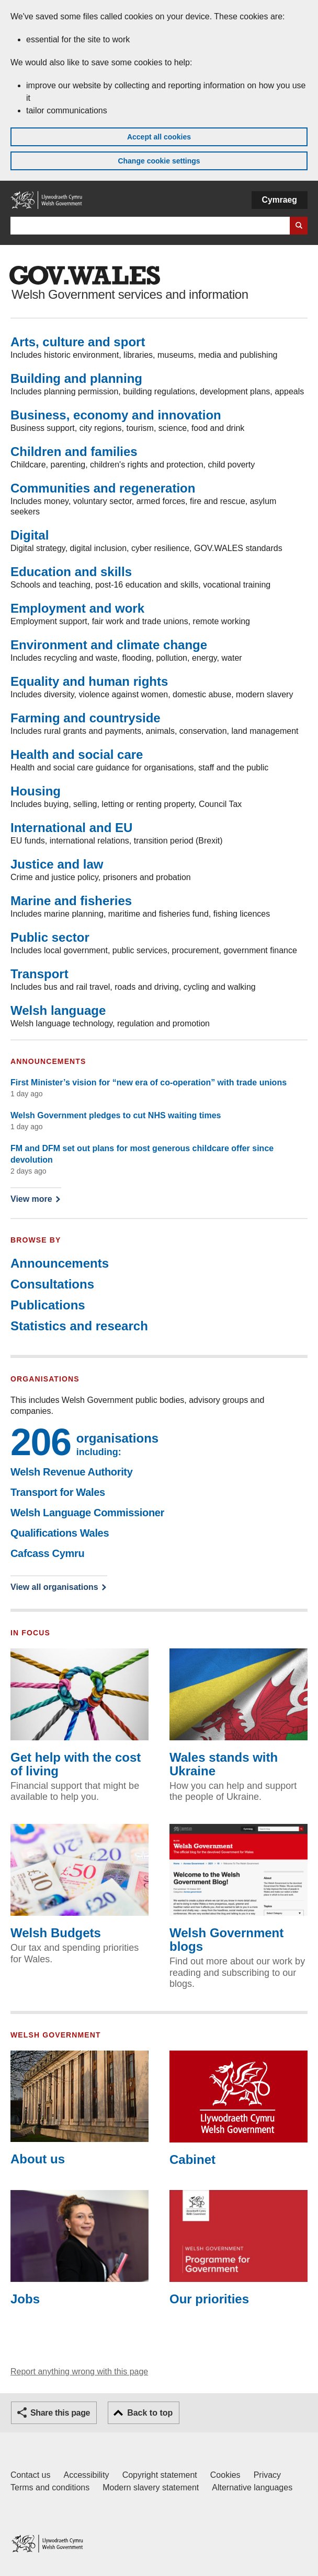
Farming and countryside (85, 718)
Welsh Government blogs (238, 1888)
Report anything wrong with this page (79, 2371)
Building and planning (76, 378)
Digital (29, 535)
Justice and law (56, 864)
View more (35, 1198)
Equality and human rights (89, 681)
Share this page (60, 2412)
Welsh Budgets (79, 1882)
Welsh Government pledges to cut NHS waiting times (115, 1115)
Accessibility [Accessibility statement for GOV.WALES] (86, 2474)
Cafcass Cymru (47, 1553)
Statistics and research (79, 1326)
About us (79, 2109)
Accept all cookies (159, 137)
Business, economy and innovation (115, 415)
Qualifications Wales (59, 1533)
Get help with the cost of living (79, 1713)
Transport (39, 974)
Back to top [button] (150, 2412)
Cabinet (238, 2109)
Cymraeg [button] (279, 199)
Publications (47, 1305)
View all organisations (54, 1587)
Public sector (49, 937)
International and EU (71, 828)
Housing (35, 791)
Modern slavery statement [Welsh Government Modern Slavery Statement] (151, 2487)
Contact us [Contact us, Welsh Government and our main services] (30, 2474)
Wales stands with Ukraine (238, 1713)
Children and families (74, 451)
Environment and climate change (108, 645)
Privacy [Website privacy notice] (267, 2474)
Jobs (79, 2248)
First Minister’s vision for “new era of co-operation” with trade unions (148, 1082)
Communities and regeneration (102, 488)
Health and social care (76, 754)
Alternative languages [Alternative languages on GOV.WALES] (252, 2487)
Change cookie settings (159, 161)
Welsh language (58, 1010)
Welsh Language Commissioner (87, 1512)
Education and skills (71, 572)
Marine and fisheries (71, 901)
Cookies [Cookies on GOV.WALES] (225, 2474)
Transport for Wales (57, 1492)
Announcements (59, 1263)
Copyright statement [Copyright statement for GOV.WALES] (159, 2474)
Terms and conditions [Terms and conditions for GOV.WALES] (49, 2487)
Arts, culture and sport (77, 342)
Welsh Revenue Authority (71, 1472)
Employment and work (77, 608)
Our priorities (238, 2248)
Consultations (52, 1284)
